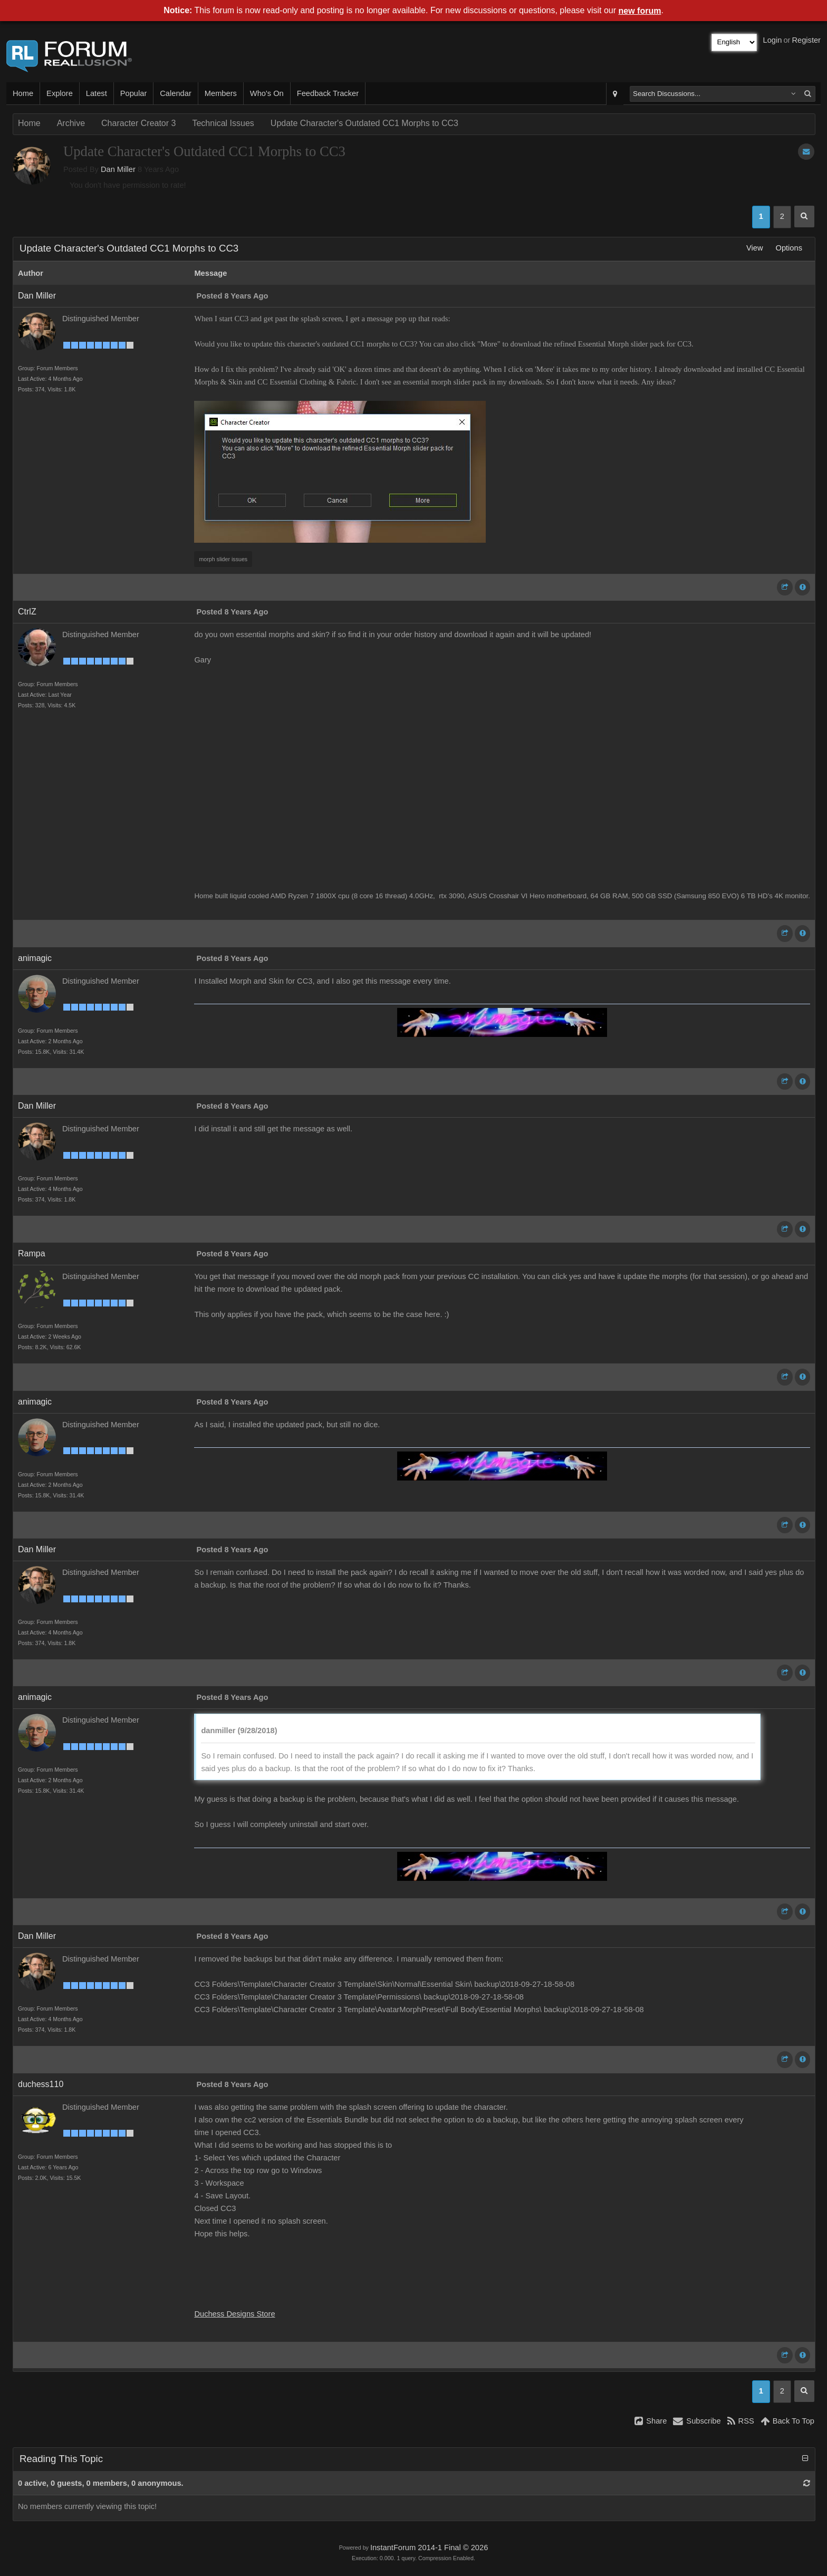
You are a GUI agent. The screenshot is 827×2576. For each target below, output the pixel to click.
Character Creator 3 (138, 123)
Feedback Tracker (328, 93)
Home (23, 93)
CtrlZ (27, 611)
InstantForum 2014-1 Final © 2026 (429, 2547)
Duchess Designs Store (234, 2314)
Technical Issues (223, 123)
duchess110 (40, 2084)
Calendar (175, 93)
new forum (640, 10)
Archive (71, 123)
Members (220, 93)
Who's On (267, 93)
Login (772, 40)
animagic (35, 958)
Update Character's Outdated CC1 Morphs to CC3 (364, 123)
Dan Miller (118, 169)
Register (806, 40)
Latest (96, 93)
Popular (133, 93)
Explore (59, 93)
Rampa (31, 1253)
